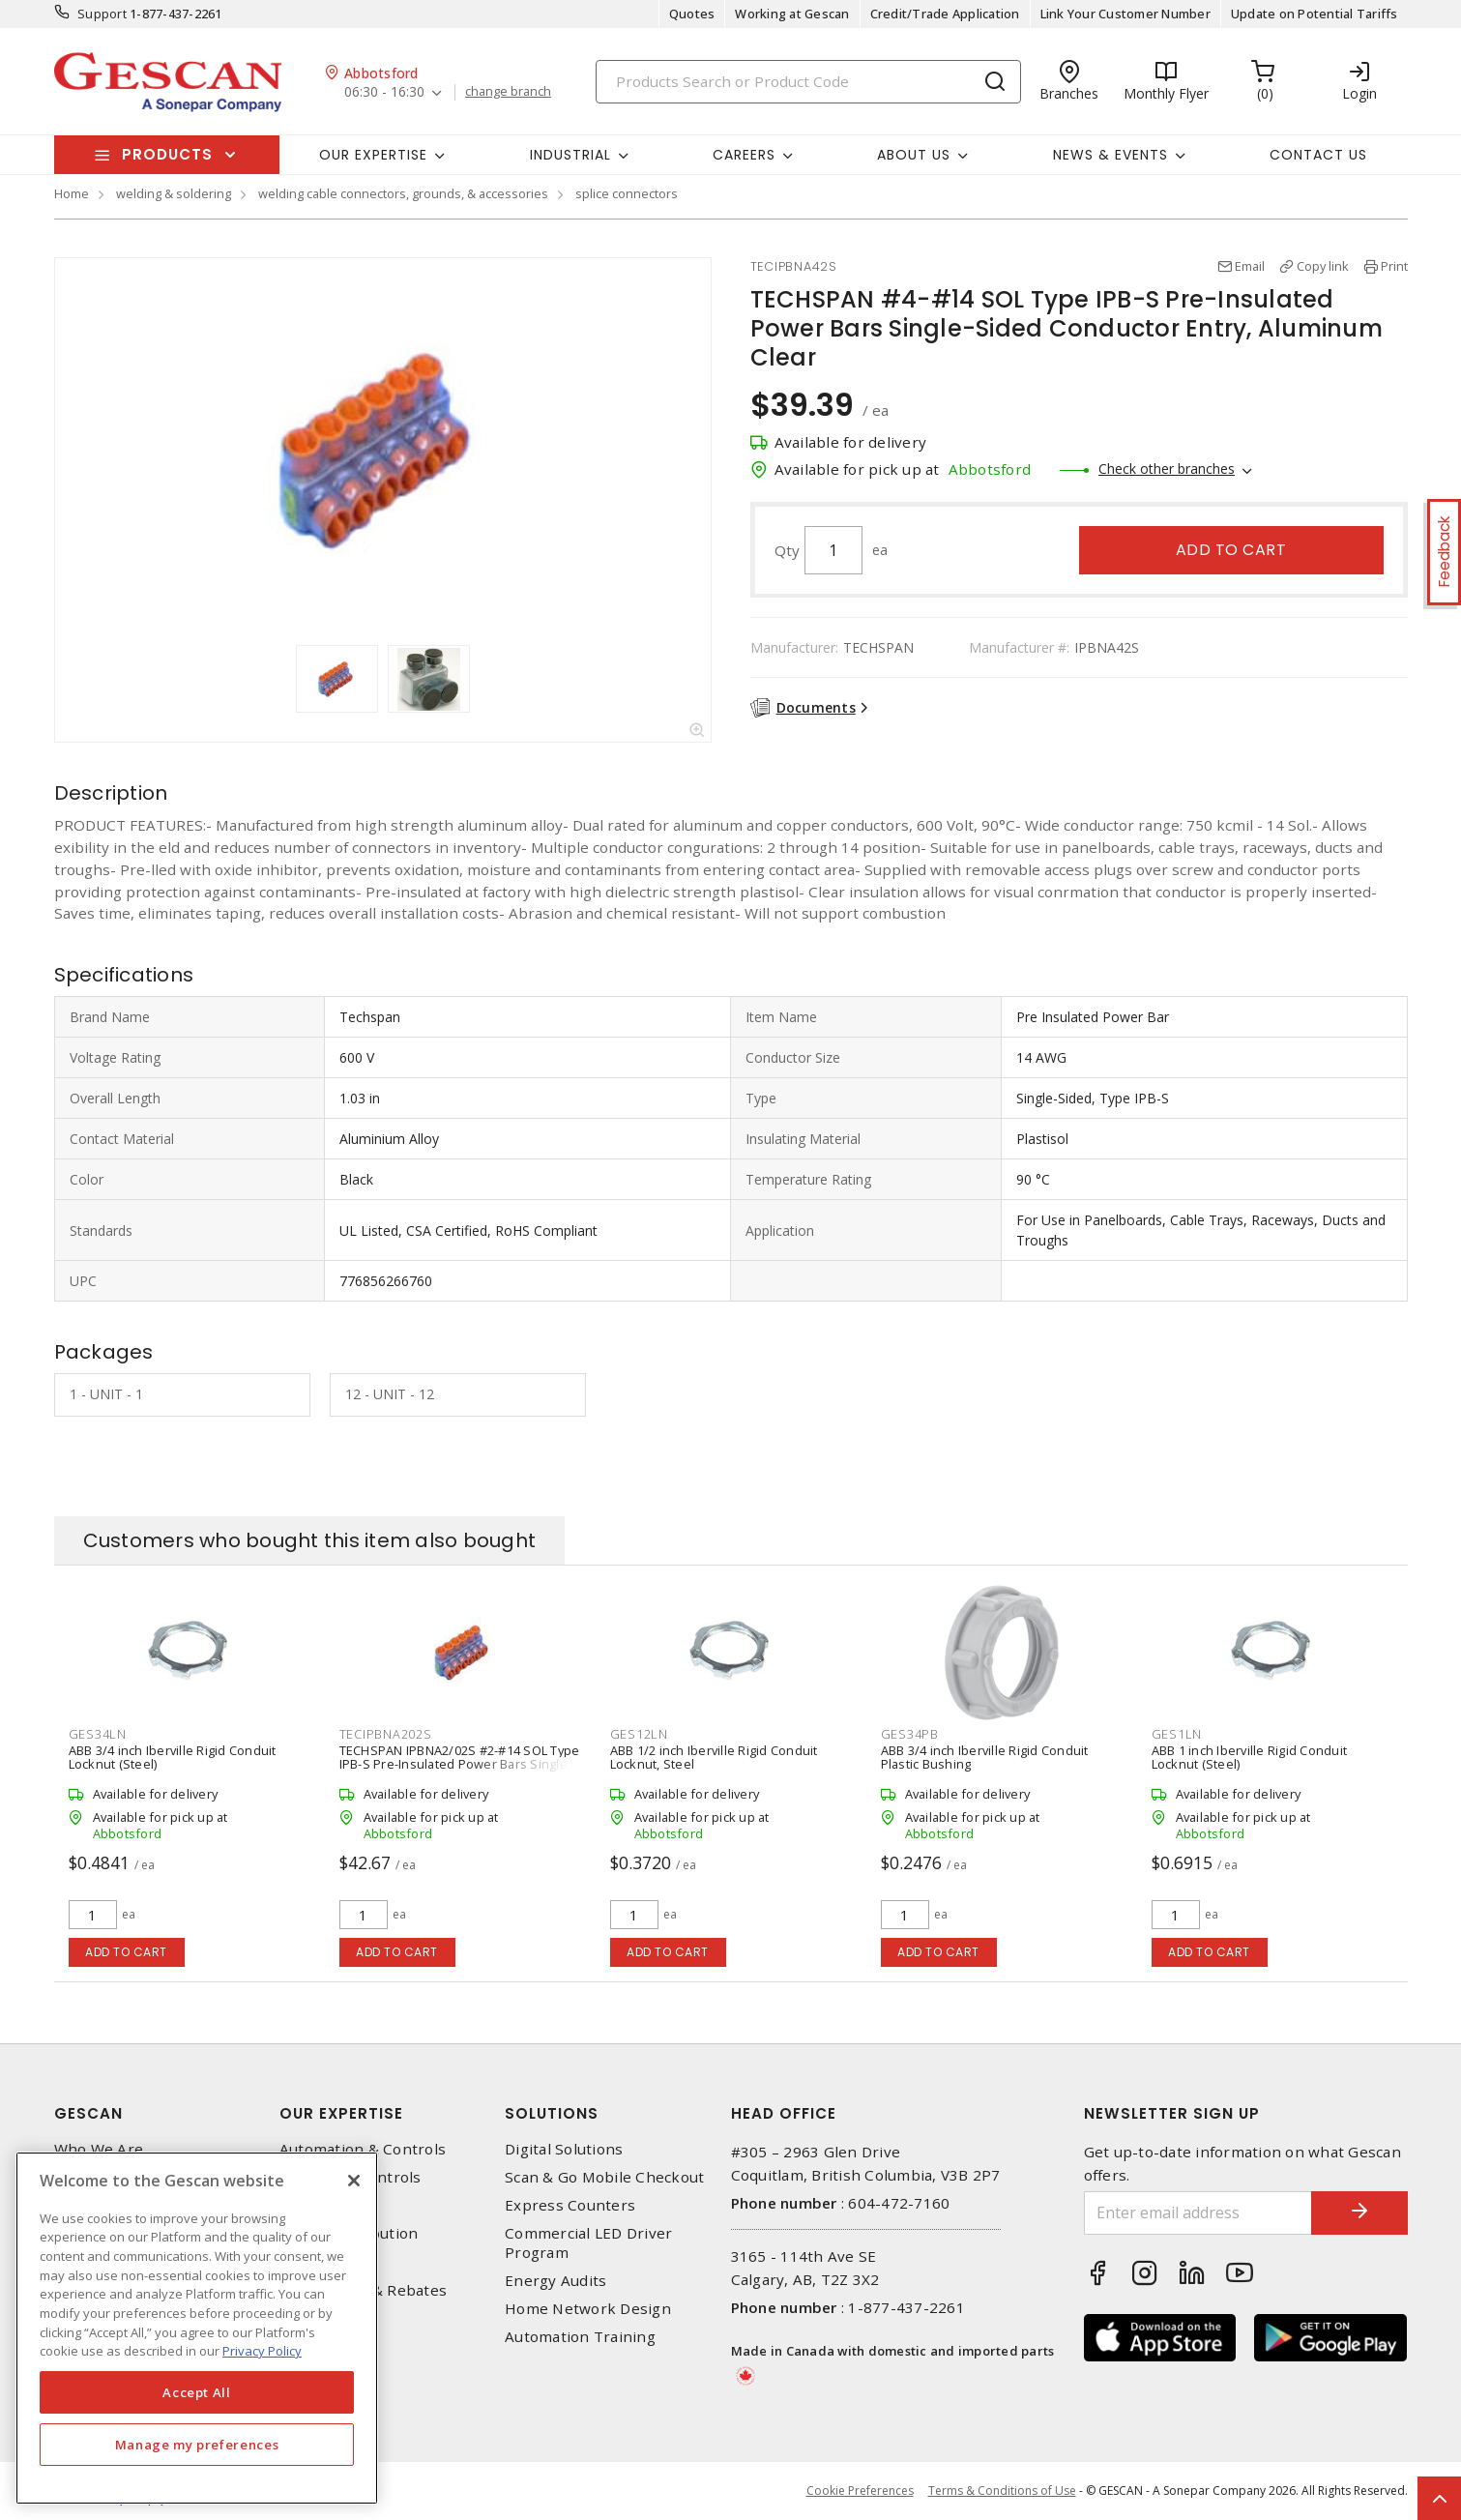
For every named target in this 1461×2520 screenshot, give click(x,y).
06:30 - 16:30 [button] (384, 92)
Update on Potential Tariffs (1314, 13)
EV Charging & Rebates (363, 2290)
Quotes (692, 13)
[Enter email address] (1198, 2213)
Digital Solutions (564, 2149)
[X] (354, 2180)
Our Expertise (341, 2113)
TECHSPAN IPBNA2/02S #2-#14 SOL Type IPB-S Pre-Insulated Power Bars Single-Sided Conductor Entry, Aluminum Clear (459, 1764)
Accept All (196, 2392)
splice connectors (626, 193)
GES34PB (910, 1734)
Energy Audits (555, 2280)
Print (1394, 266)
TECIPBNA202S (385, 1734)
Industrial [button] (570, 154)
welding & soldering (173, 193)
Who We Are (99, 2149)
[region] (196, 2328)
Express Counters (570, 2205)
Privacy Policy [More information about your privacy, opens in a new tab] (262, 2350)
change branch (508, 92)
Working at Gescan (792, 13)
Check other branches (1166, 468)
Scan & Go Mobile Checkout (604, 2177)
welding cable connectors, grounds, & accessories (403, 193)
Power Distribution (349, 2233)
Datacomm (317, 2205)
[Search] (808, 81)
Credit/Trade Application (945, 13)
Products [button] (167, 154)
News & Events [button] (1110, 154)
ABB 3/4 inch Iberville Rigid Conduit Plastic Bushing (985, 1757)
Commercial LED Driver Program (588, 2242)
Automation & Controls (362, 2149)
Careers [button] (744, 154)
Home (71, 193)
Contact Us (1318, 154)
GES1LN (1177, 1734)
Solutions (552, 2113)
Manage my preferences (197, 2444)
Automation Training (580, 2337)
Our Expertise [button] (373, 154)
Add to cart (1231, 550)
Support (102, 13)
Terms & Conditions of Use (1002, 2490)
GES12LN (639, 1734)
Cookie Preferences (860, 2491)
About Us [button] (913, 154)
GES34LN (98, 1734)
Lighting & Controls (350, 2177)
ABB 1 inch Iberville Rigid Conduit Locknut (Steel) (1250, 1757)
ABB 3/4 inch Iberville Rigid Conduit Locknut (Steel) (173, 1757)
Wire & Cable (326, 2262)
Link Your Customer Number (1125, 13)
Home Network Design (588, 2309)
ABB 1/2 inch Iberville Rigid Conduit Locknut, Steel (714, 1757)
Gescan (88, 2113)
